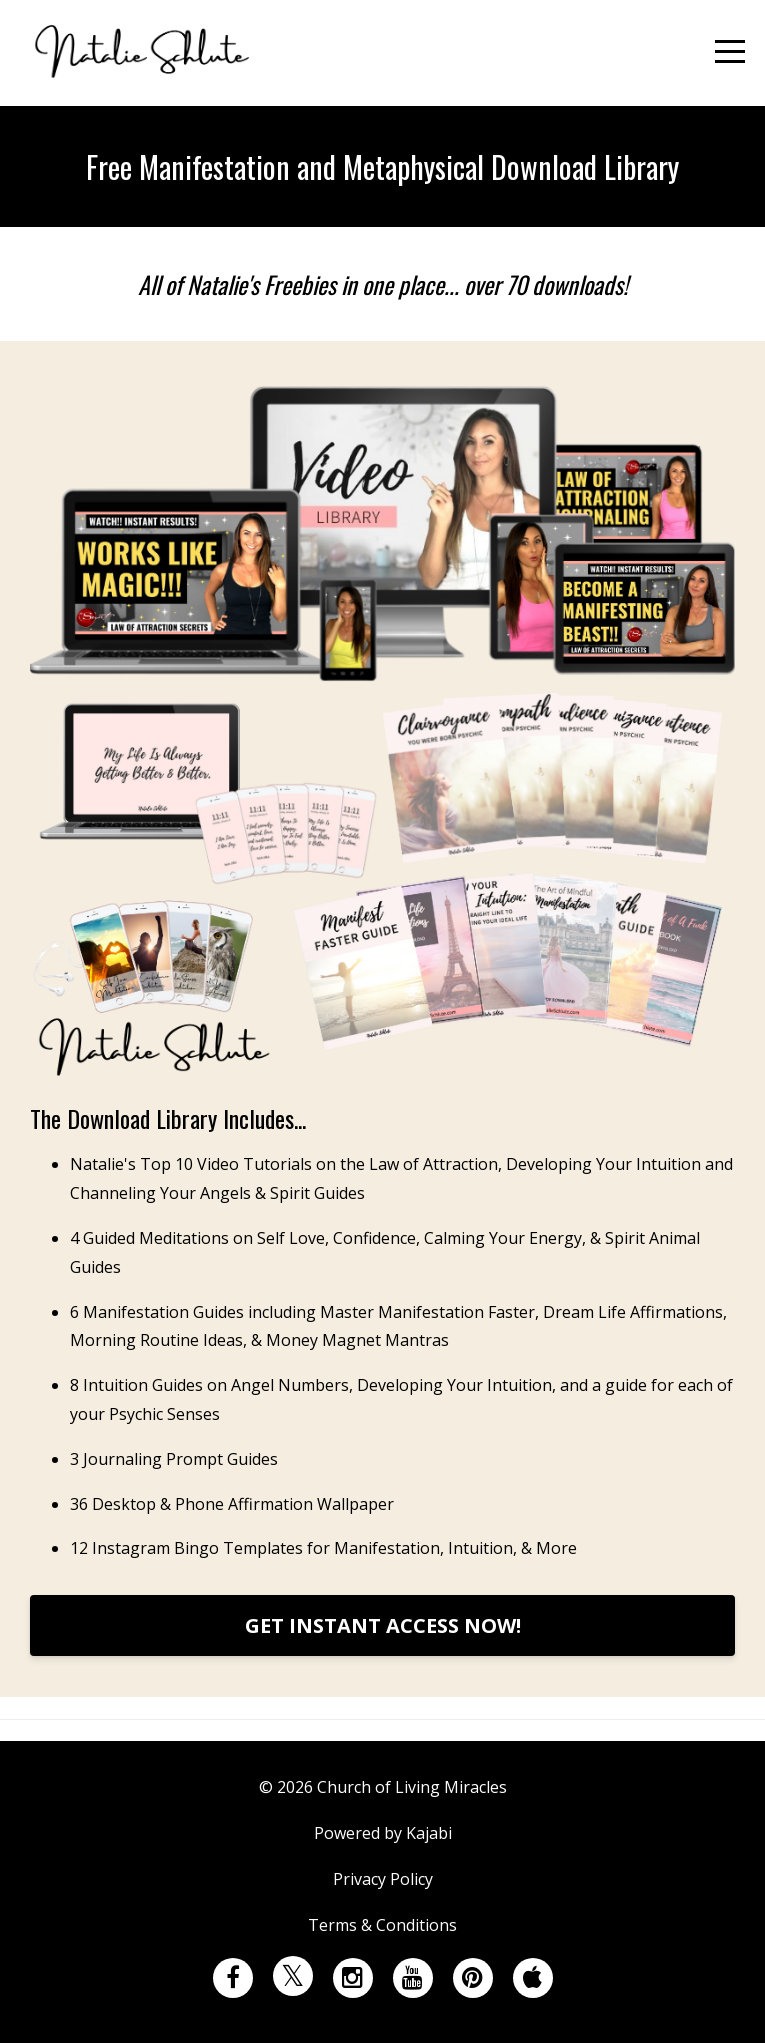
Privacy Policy (383, 1879)
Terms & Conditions (382, 1925)
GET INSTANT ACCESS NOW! (383, 1625)
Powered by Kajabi (383, 1833)
